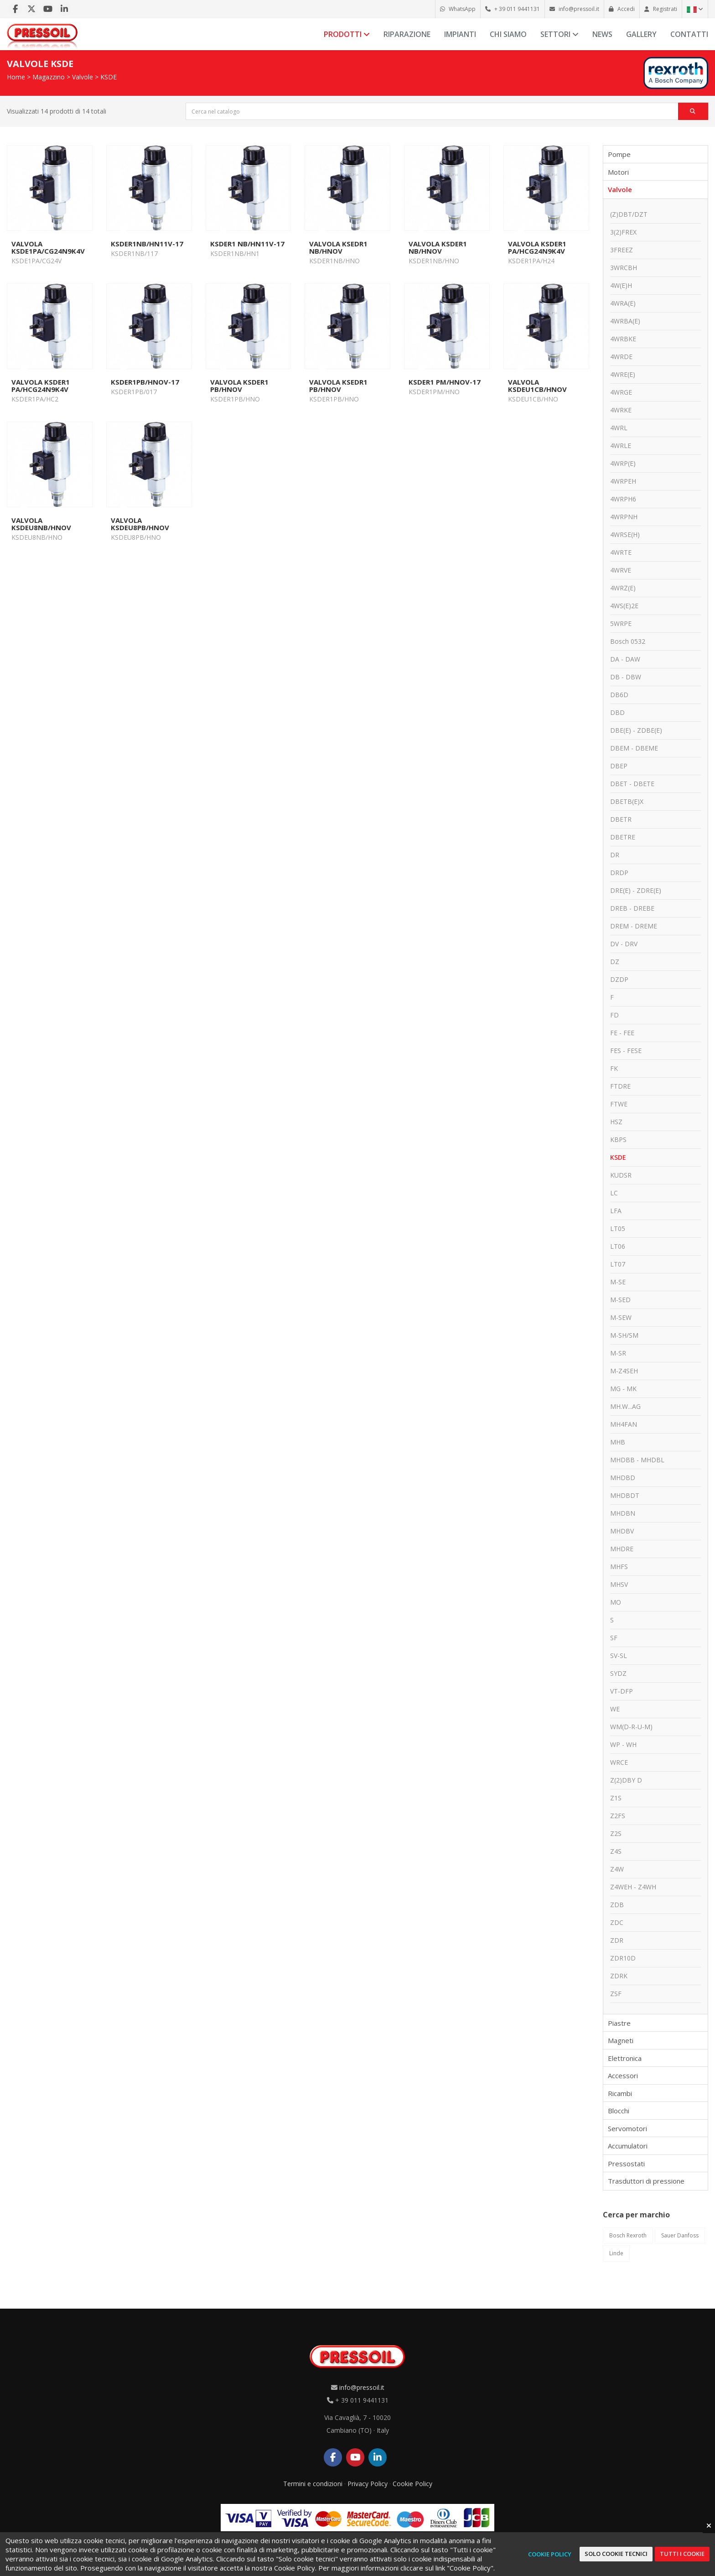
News (602, 34)
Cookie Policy (412, 2483)
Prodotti (347, 34)
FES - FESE (626, 1050)
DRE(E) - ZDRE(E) (635, 890)
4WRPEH (623, 481)
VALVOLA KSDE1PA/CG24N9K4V (48, 247)
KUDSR (621, 1175)
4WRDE (621, 356)
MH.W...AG (625, 1406)
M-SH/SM (624, 1335)
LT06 (617, 1246)
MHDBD (622, 1477)
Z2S (616, 1833)
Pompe (619, 154)
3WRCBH (623, 267)
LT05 (617, 1228)
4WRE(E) (622, 374)
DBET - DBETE (632, 783)
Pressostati (626, 2163)
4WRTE (621, 552)
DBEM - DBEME (634, 748)
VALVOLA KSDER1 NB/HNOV (438, 247)
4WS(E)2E (624, 605)
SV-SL (618, 1655)
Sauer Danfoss (680, 2235)
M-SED (620, 1299)
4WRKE (621, 410)
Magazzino (48, 77)
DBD (617, 712)
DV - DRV (623, 943)
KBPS (618, 1139)
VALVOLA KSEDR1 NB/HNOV (338, 247)
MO (615, 1602)
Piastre (619, 2023)
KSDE (108, 77)
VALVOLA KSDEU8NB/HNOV (41, 524)
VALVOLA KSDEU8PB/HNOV (140, 524)
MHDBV (622, 1531)
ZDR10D (623, 1958)
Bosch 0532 (627, 641)
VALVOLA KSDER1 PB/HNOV (239, 385)
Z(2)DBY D (626, 1780)
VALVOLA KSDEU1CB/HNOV (537, 385)
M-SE (618, 1282)
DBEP (618, 765)
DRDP (619, 872)
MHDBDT (624, 1495)
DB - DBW (625, 677)
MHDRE (621, 1548)
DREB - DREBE (632, 908)
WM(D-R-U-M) (631, 1726)
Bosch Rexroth (628, 2235)
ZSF (616, 1993)
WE (615, 1709)
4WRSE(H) (625, 534)
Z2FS (617, 1815)
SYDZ (618, 1673)
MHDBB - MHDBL (637, 1459)
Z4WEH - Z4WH (633, 1886)
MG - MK (623, 1388)
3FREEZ (621, 249)
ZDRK (618, 1975)
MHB (617, 1442)
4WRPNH (623, 516)
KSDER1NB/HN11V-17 (147, 243)
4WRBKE (623, 338)
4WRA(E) (623, 303)
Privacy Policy (367, 2483)
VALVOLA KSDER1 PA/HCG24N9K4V (537, 247)
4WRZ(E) (623, 588)
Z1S (616, 1798)
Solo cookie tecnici (616, 2554)
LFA (616, 1210)
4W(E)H (621, 285)
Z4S (616, 1851)
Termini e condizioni (312, 2483)
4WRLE (620, 445)
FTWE (618, 1104)
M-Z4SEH (624, 1370)
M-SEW (621, 1317)
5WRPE (621, 623)
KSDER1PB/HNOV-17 (145, 381)
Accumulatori (628, 2145)
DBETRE (622, 837)
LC (614, 1193)
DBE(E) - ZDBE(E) (636, 730)
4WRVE (620, 570)
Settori (559, 34)
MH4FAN (623, 1424)
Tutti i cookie (682, 2554)
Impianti (460, 34)
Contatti (689, 34)
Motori (618, 172)
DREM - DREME (633, 926)
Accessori (623, 2075)
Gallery (641, 34)
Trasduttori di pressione (646, 2180)
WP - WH (623, 1744)
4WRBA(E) (625, 321)
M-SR (618, 1353)
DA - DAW (625, 659)
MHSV (619, 1584)
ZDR (616, 1940)
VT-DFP (621, 1691)
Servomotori (627, 2128)
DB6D (619, 694)
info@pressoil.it (361, 2387)
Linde (616, 2253)
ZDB (617, 1904)
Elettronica (625, 2058)
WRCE (619, 1762)
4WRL (618, 427)
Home (16, 77)
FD (614, 1015)
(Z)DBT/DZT (629, 214)
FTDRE (620, 1086)
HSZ (616, 1121)
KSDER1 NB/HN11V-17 (247, 243)
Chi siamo (508, 34)
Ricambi (620, 2093)
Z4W (617, 1869)
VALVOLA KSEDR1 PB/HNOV (338, 385)
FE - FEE (622, 1032)
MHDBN (622, 1513)
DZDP (619, 979)
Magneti (620, 2040)
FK (614, 1068)
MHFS (619, 1566)
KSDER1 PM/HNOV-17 (445, 381)
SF (613, 1637)
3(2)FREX (623, 232)
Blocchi (618, 2110)
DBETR (621, 819)
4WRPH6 (623, 499)
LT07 (617, 1264)
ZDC (616, 1922)
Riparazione (406, 34)
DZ (614, 961)
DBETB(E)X (626, 801)
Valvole (82, 77)
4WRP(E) (623, 463)
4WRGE (621, 392)
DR (614, 854)
